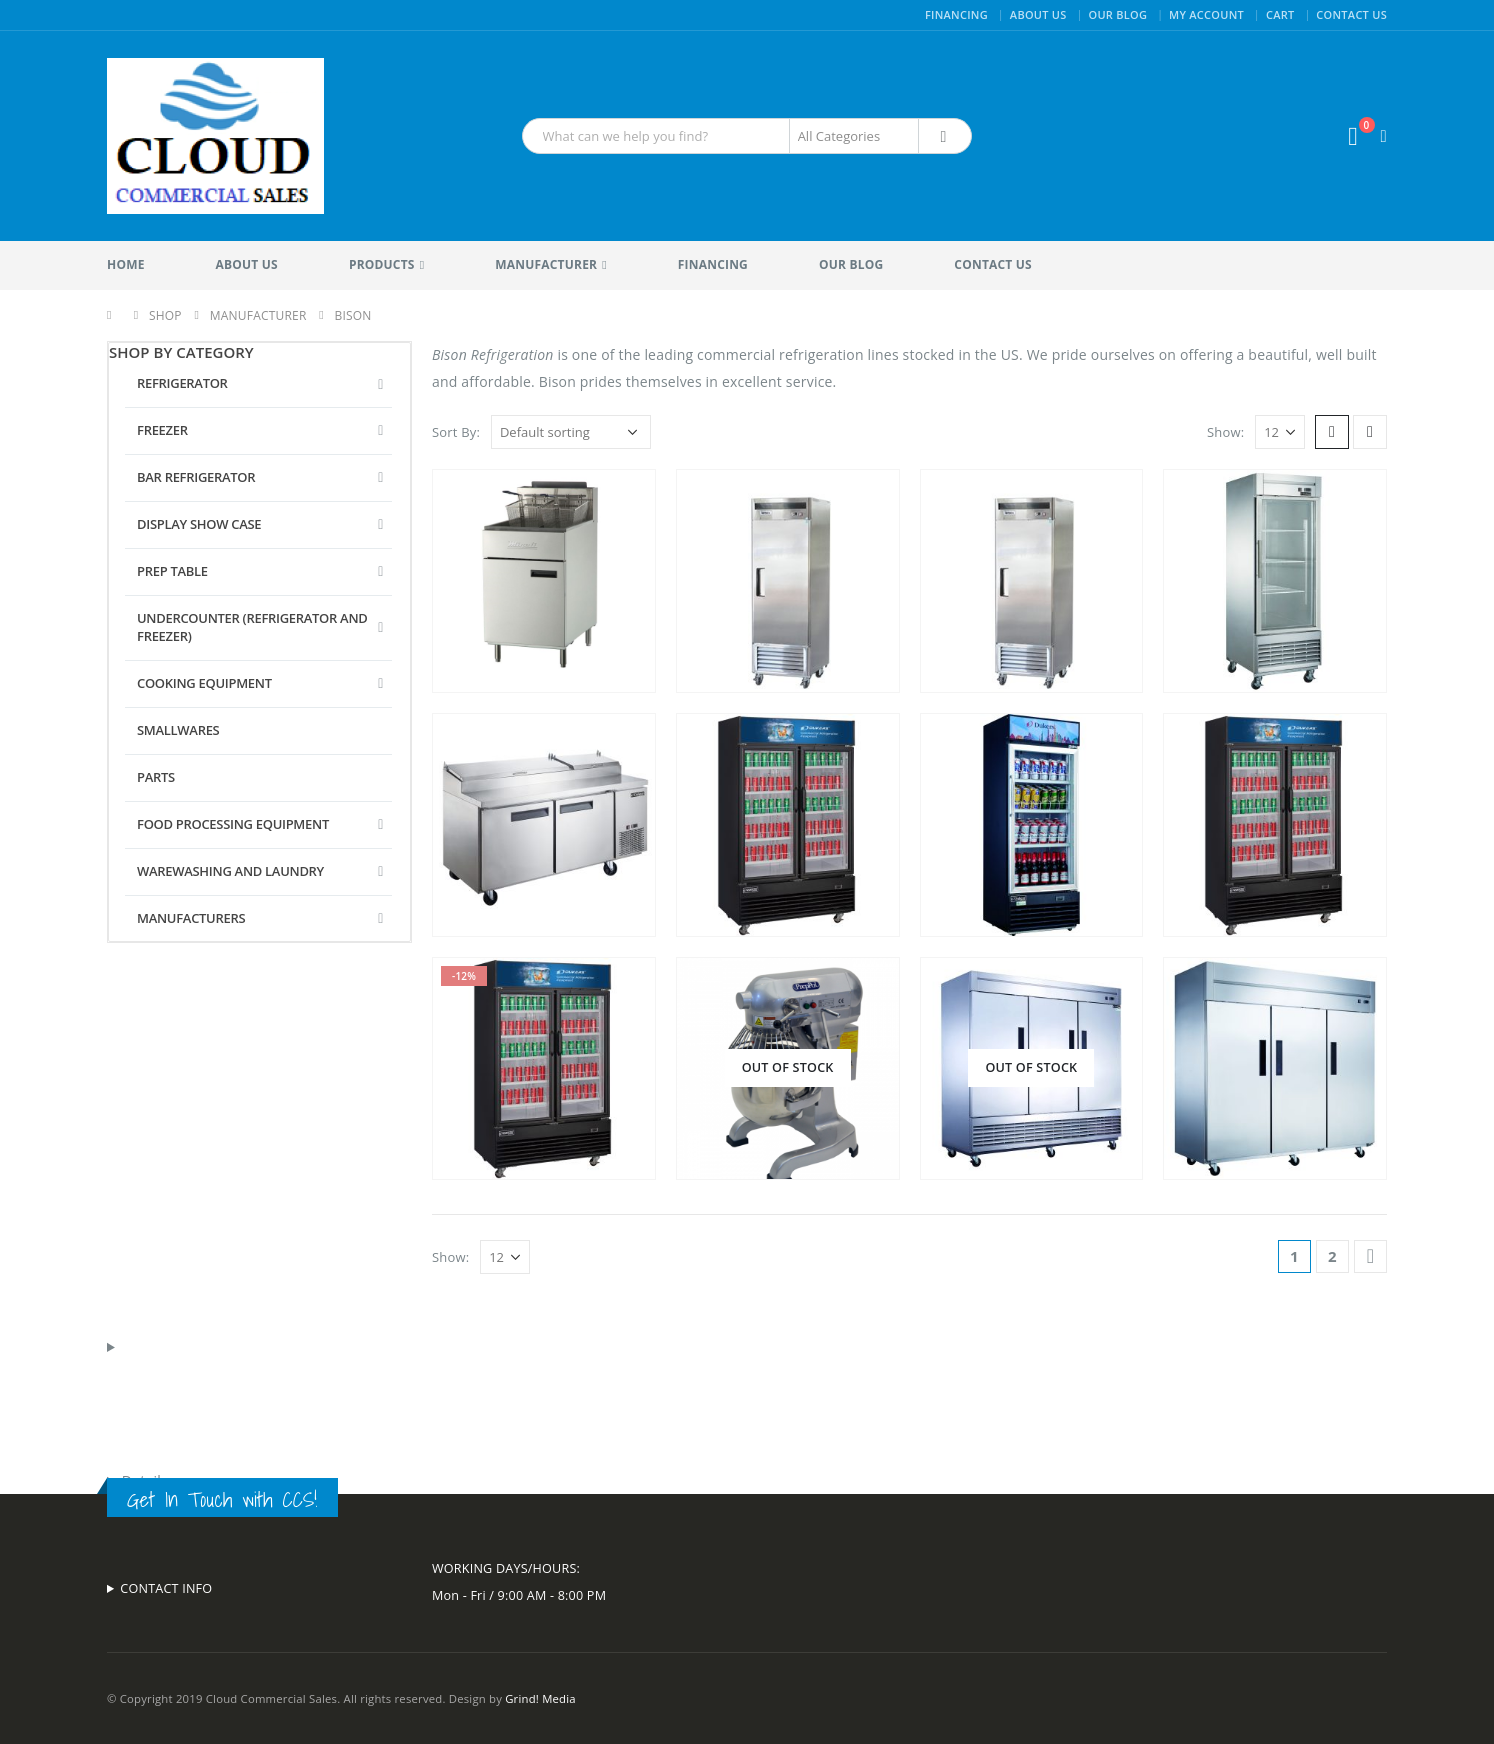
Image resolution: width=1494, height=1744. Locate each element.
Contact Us (1351, 14)
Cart (1280, 14)
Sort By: (456, 432)
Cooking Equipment (204, 683)
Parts (156, 777)
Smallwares (178, 730)
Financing (956, 14)
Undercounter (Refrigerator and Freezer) (252, 627)
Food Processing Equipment (233, 824)
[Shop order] (571, 432)
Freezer (162, 430)
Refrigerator (182, 383)
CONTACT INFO (166, 1588)
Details (145, 1480)
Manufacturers (191, 918)
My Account (1206, 14)
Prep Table (172, 571)
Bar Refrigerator (196, 477)
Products (382, 264)
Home (126, 264)
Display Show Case (199, 524)
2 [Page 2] (1332, 1256)
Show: (1225, 432)
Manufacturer (546, 264)
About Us (1038, 14)
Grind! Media (540, 1698)
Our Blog (1117, 14)
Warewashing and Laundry (230, 871)
